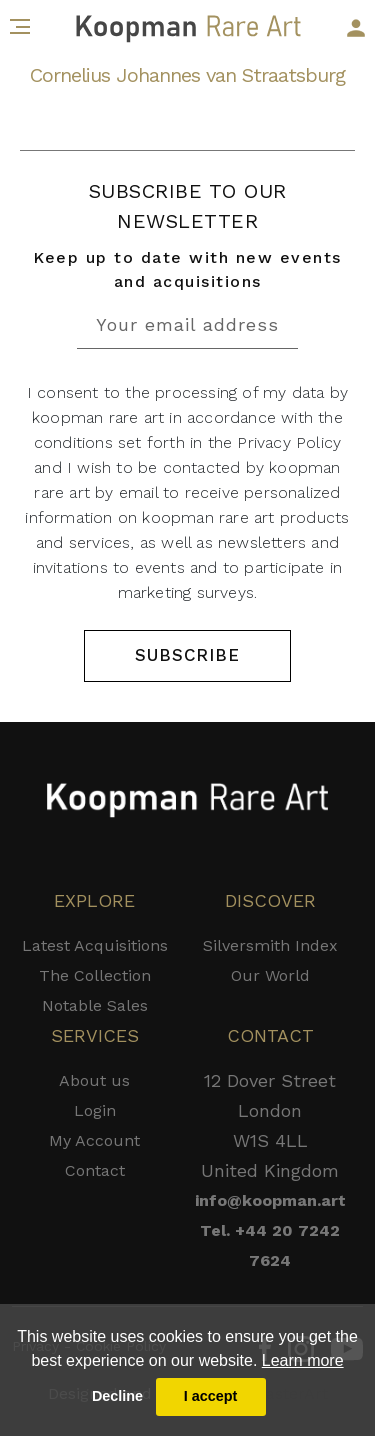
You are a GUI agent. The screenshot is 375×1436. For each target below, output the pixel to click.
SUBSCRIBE (187, 655)
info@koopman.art (270, 1200)
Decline (117, 1396)
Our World (270, 975)
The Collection (95, 975)
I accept (211, 1396)
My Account (94, 1140)
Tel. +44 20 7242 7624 (270, 1245)
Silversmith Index (270, 945)
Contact (95, 1170)
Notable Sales (95, 1005)
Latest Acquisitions (95, 945)
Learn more (303, 1360)
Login (95, 1110)
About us (94, 1080)
